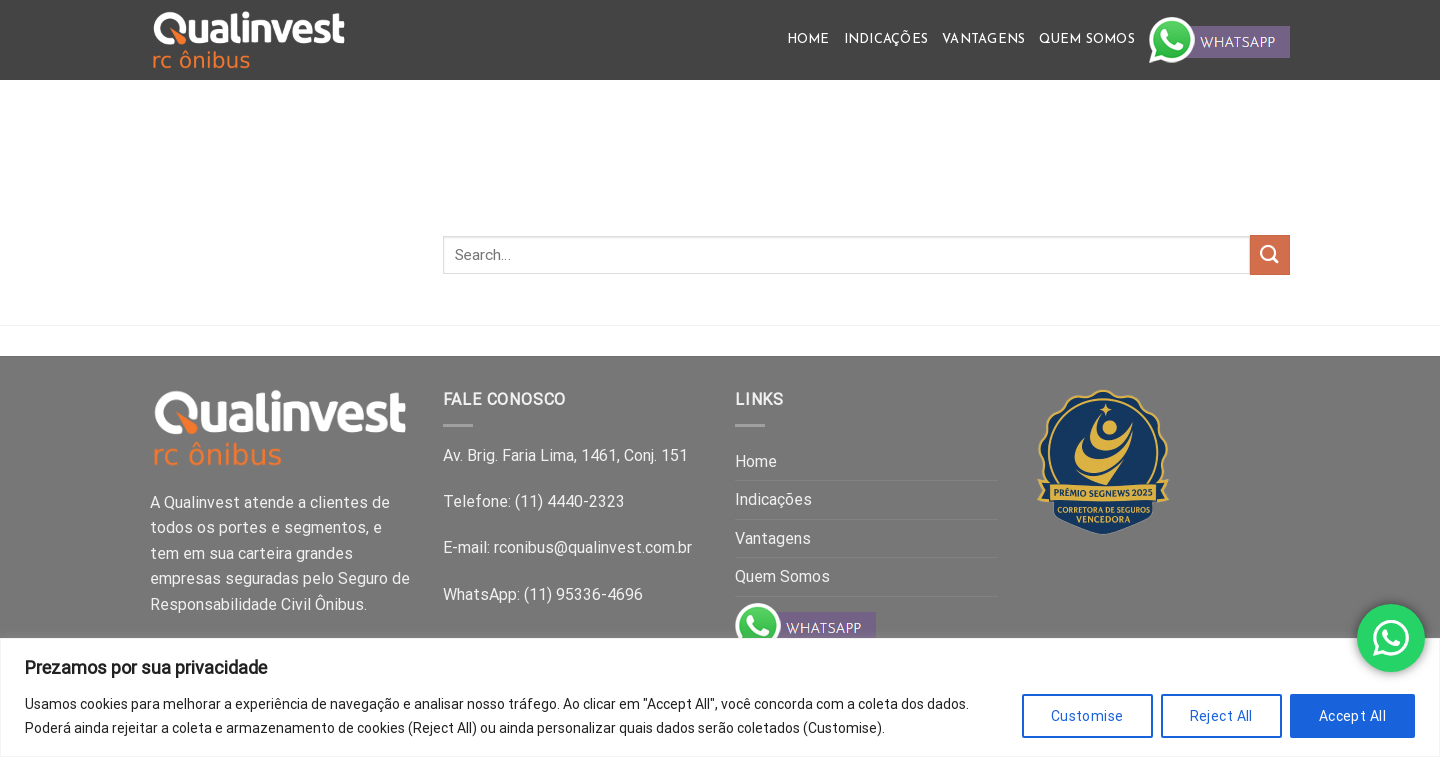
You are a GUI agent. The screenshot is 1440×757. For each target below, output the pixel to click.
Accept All (1352, 716)
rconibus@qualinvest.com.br (593, 547)
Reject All (1221, 716)
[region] (720, 697)
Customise (1087, 716)
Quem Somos (1087, 39)
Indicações (886, 39)
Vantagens (983, 39)
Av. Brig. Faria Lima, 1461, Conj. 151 (565, 455)
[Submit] (1270, 254)
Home (808, 39)
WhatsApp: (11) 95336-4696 (543, 594)
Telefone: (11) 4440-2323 (534, 501)
